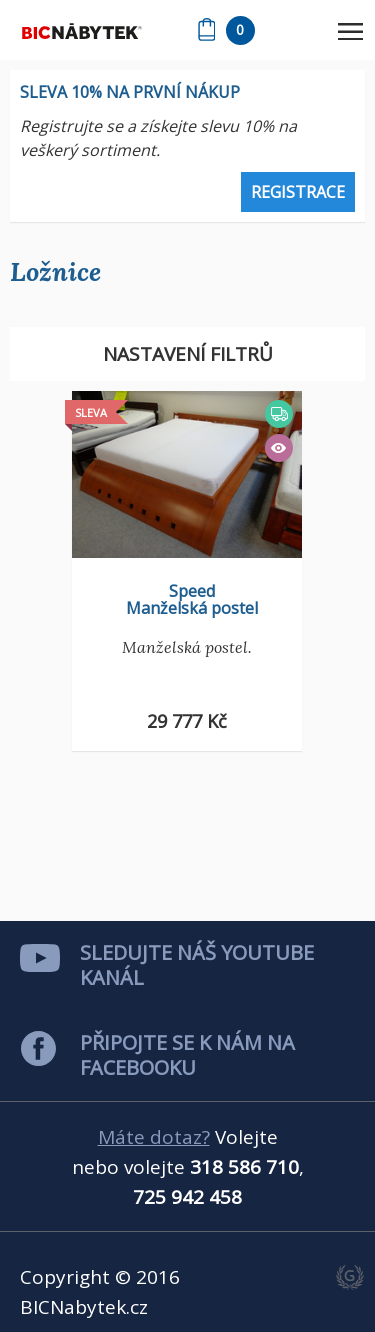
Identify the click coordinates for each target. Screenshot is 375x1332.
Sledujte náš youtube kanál (197, 965)
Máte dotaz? (154, 1137)
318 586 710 (244, 1167)
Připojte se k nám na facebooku (187, 1055)
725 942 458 (187, 1197)
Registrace (298, 192)
